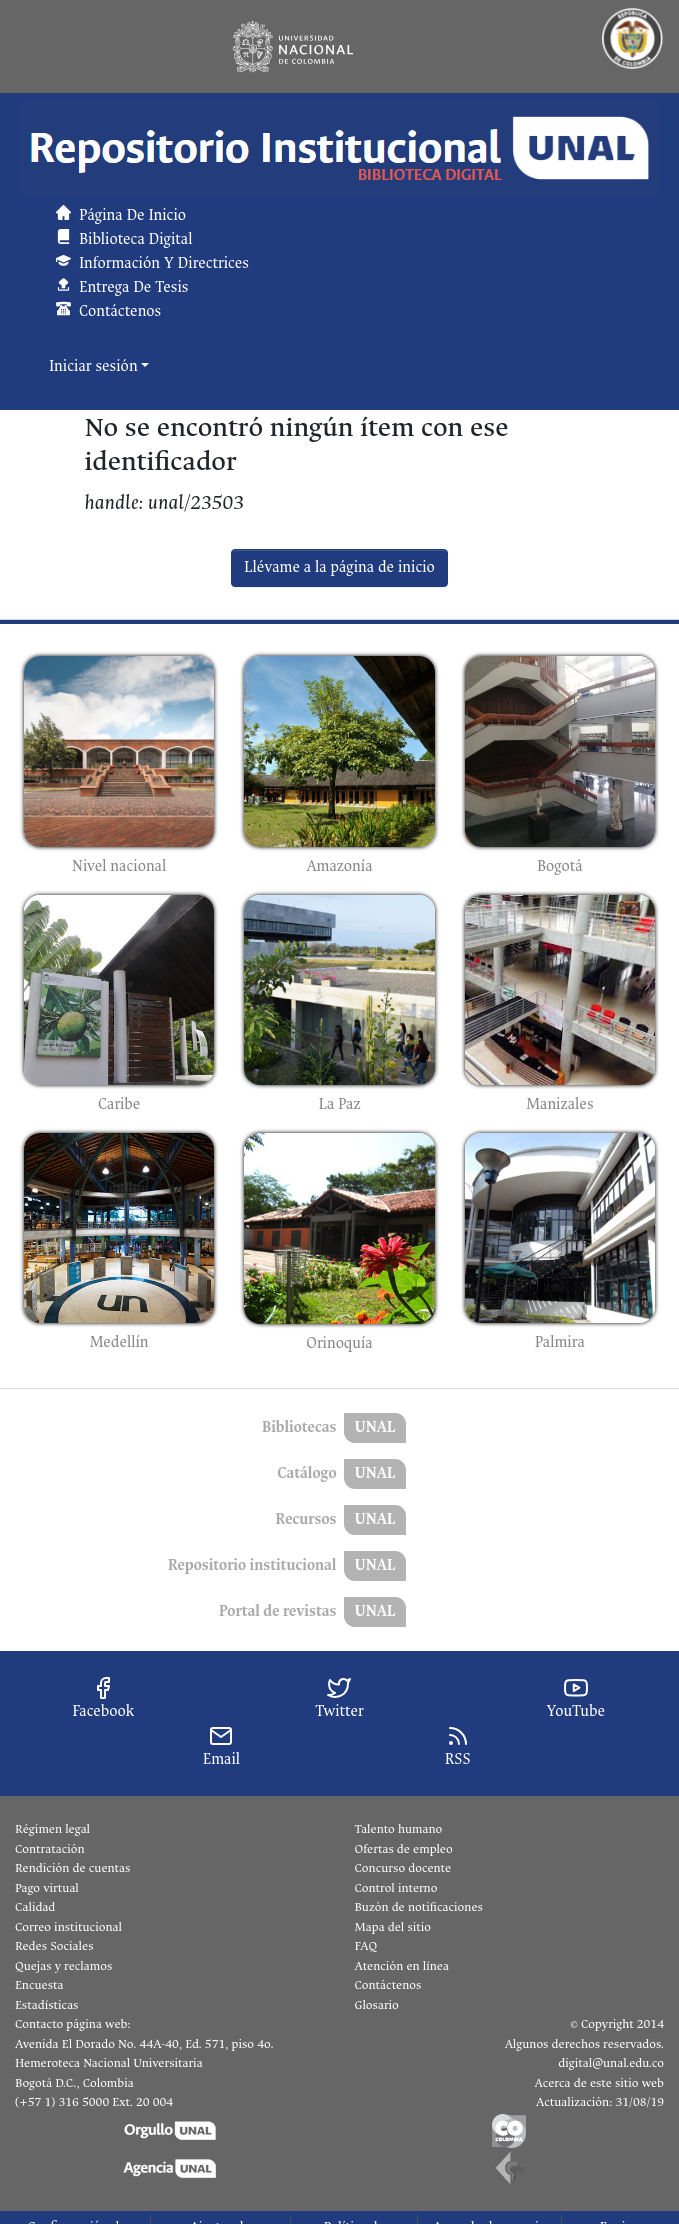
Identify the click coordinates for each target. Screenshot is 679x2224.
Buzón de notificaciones (419, 1907)
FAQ (366, 1946)
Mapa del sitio (393, 1927)
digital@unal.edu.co (611, 2063)
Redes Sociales (54, 1946)
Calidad (35, 1907)
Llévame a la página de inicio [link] (339, 567)
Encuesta (39, 1985)
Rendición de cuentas (72, 1868)
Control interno (396, 1888)
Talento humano (399, 1829)
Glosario (377, 2005)
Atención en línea (402, 1966)
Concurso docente (403, 1868)
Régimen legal (52, 1829)
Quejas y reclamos (63, 1966)
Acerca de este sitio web (599, 2083)
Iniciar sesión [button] (95, 366)
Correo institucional (68, 1927)
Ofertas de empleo (404, 1849)
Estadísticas (46, 2005)
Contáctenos (388, 1985)
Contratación (50, 1849)
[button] (339, 148)
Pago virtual (47, 1888)
